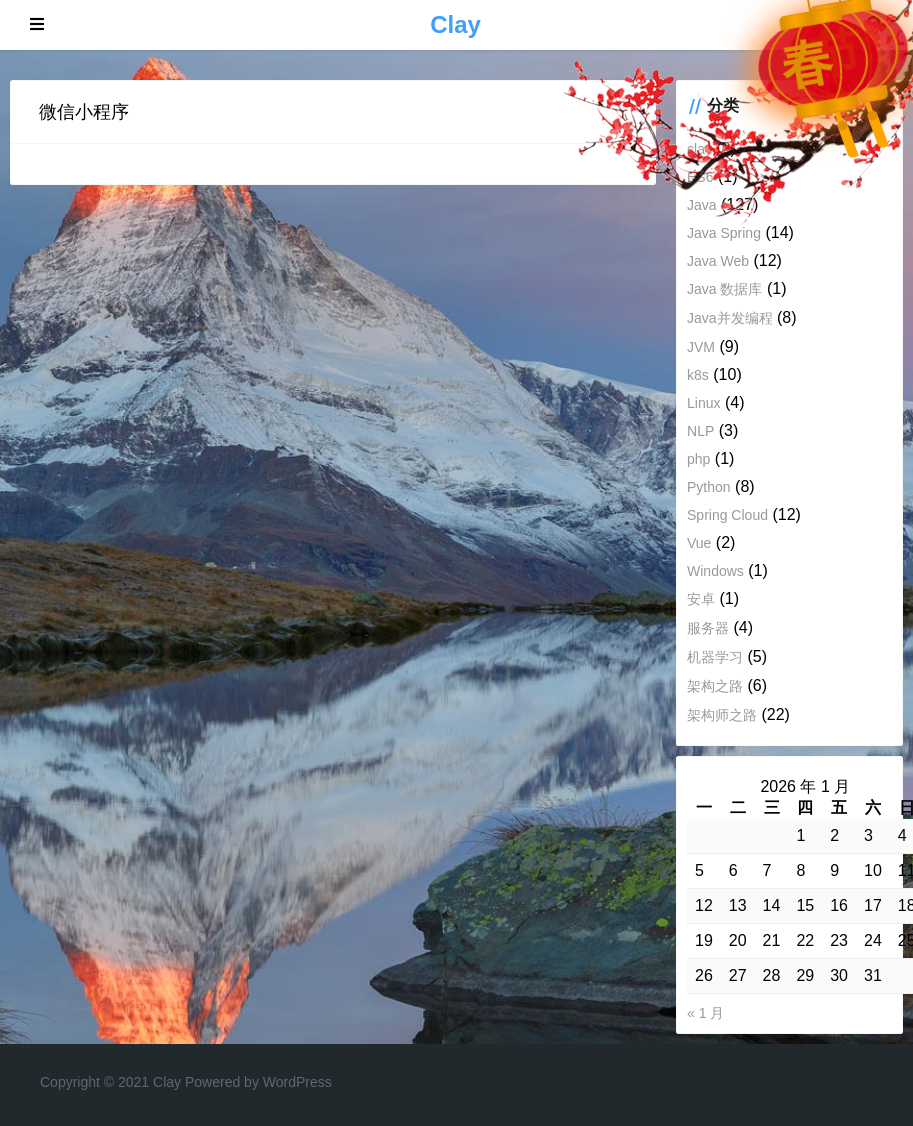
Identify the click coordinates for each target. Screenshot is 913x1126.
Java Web (718, 261)
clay (699, 149)
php (698, 459)
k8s (698, 375)
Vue (699, 543)
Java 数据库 (724, 289)
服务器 (708, 628)
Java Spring (724, 233)
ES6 (700, 177)
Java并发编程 (730, 318)
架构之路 (715, 686)
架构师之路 (722, 715)
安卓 (701, 599)
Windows (715, 571)
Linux (703, 403)
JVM (701, 347)
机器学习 (715, 657)
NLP (700, 431)
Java (702, 205)
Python (709, 487)
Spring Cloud (727, 515)
